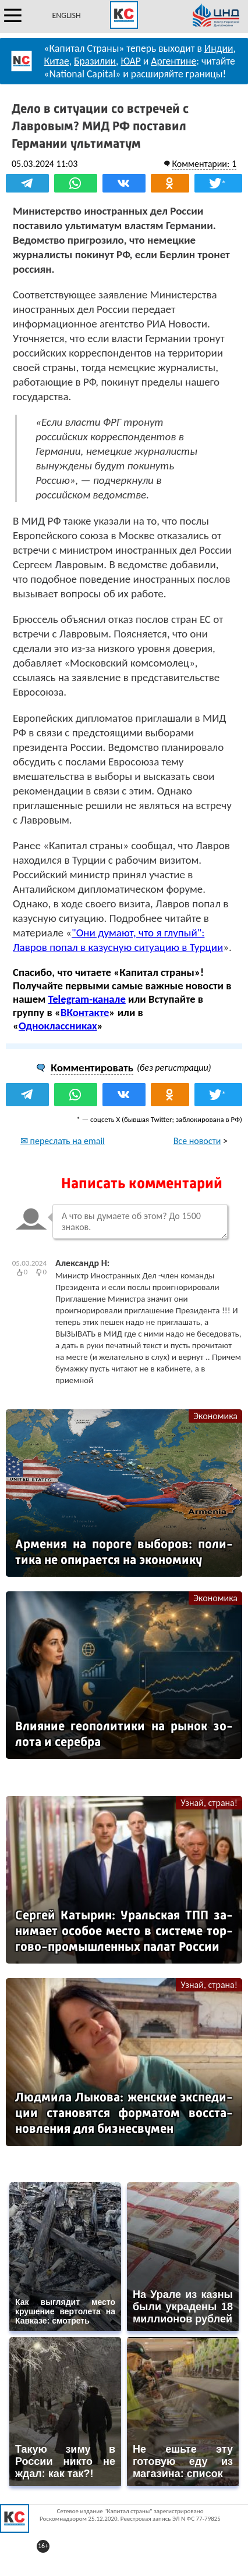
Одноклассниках (58, 1025)
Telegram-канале (87, 999)
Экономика (215, 1415)
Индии (218, 48)
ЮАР (130, 61)
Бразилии (95, 61)
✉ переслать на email (62, 1140)
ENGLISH (66, 15)
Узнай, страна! (209, 1802)
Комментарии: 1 (204, 163)
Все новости (197, 1140)
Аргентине (173, 61)
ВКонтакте (85, 1012)
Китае (56, 61)
